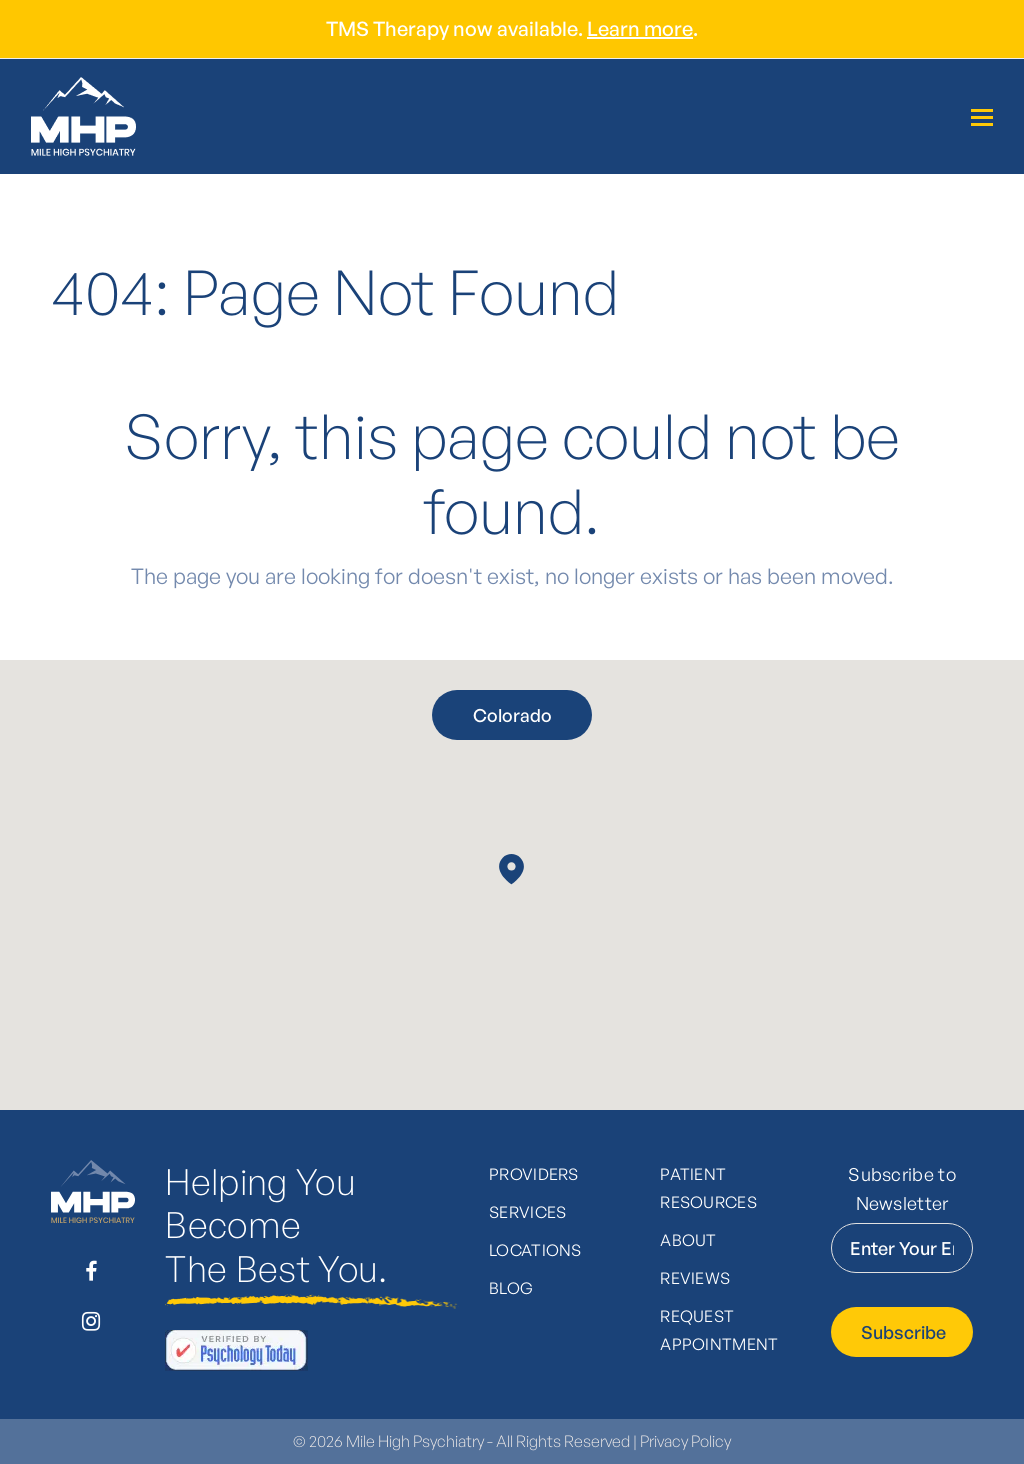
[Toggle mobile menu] (982, 117)
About (688, 1240)
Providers (534, 1174)
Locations (535, 1250)
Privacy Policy (685, 1441)
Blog (511, 1288)
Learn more (640, 28)
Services (528, 1212)
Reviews (695, 1278)
